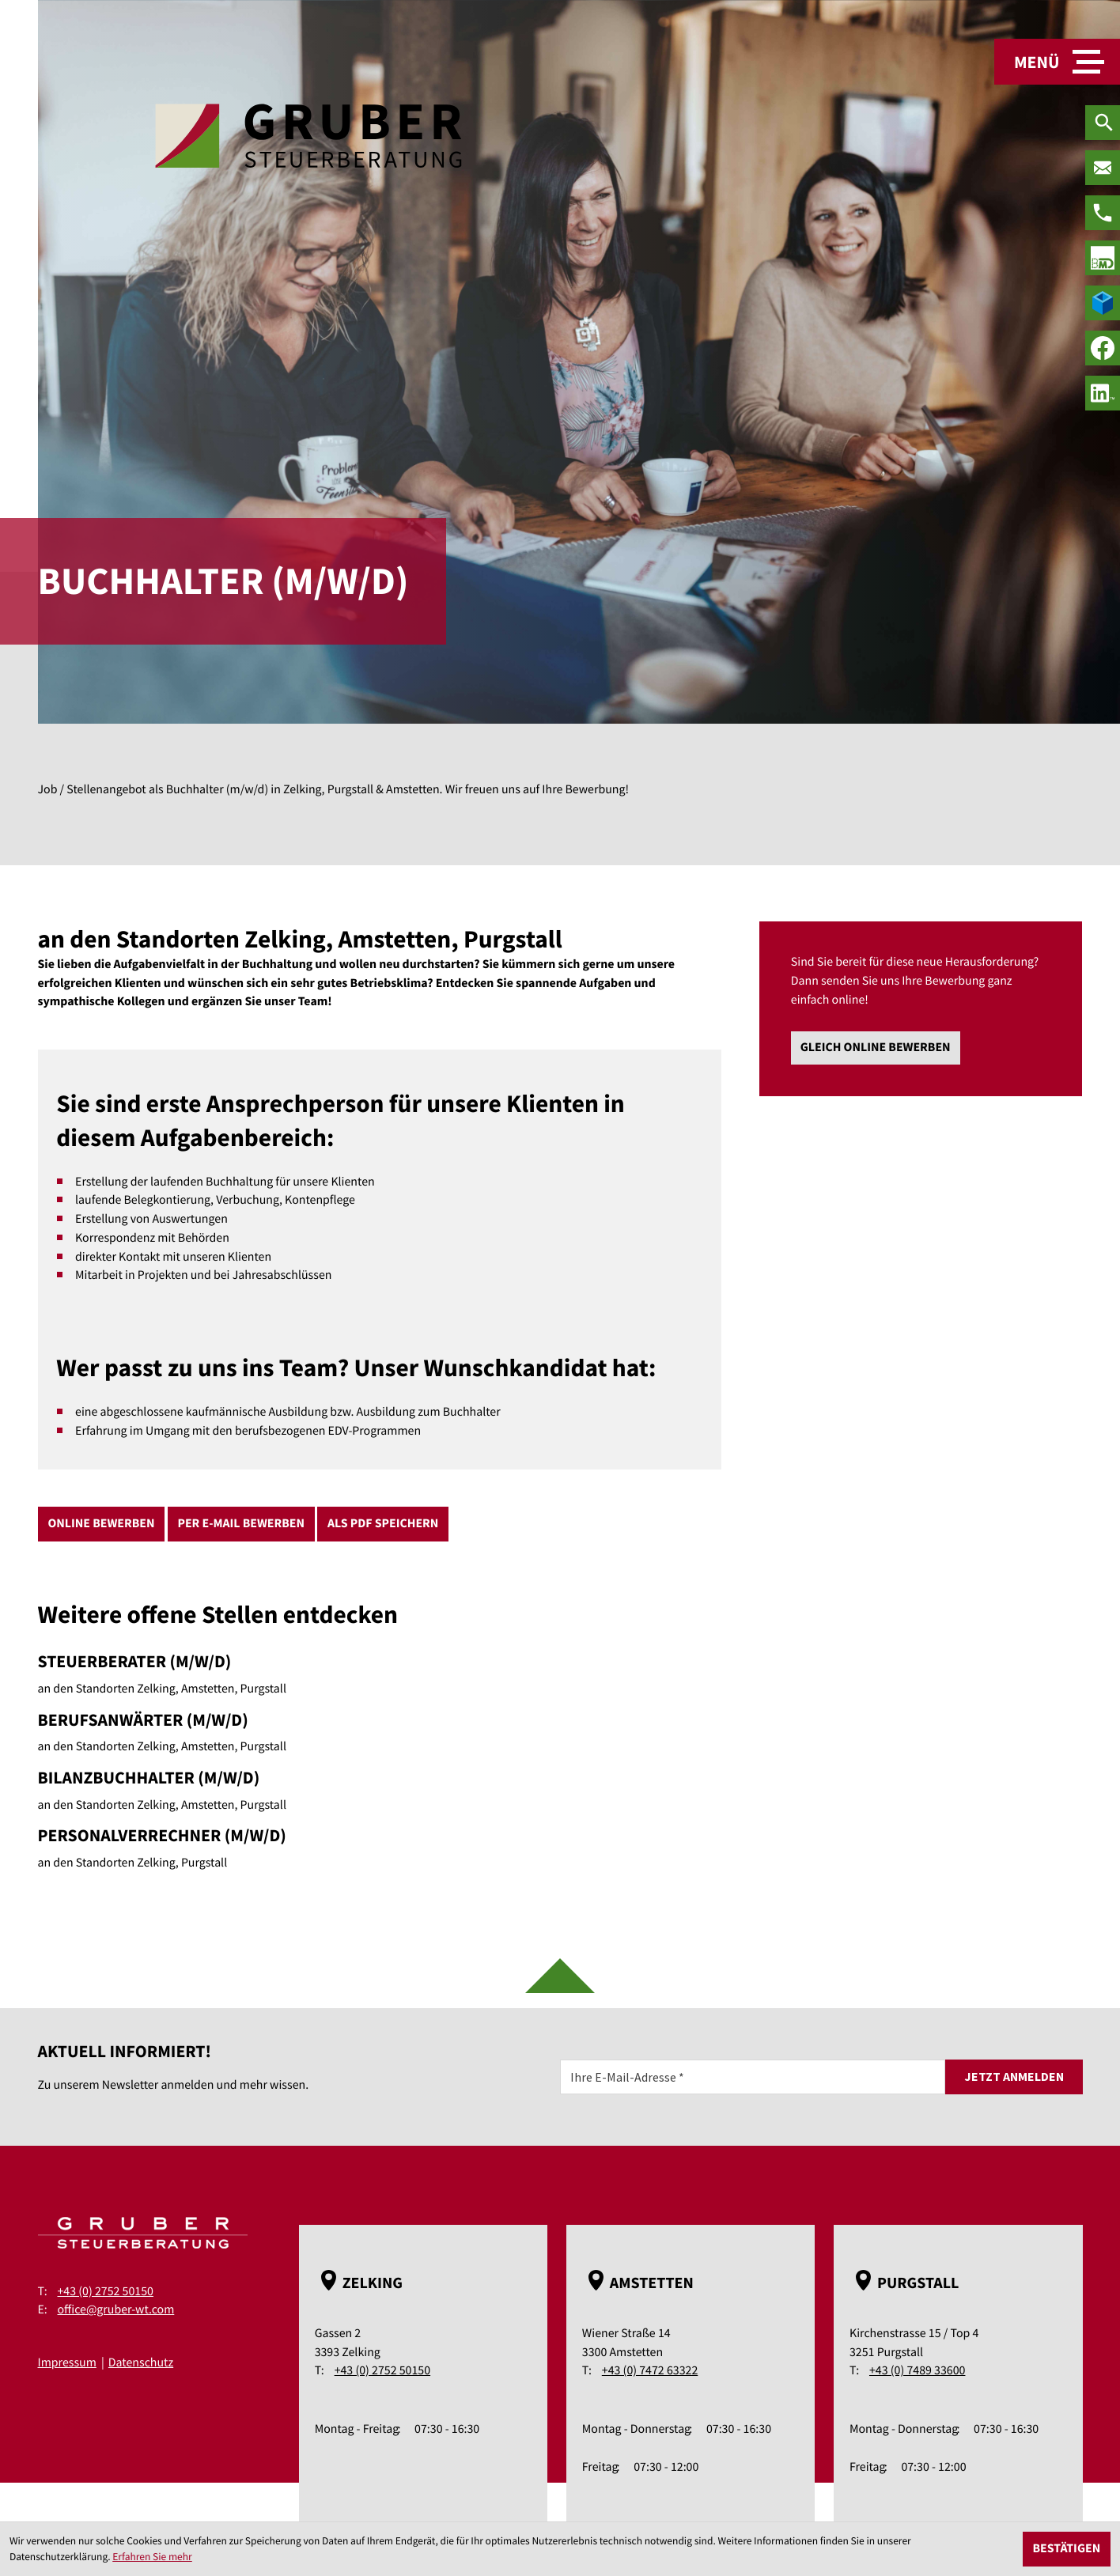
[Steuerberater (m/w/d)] (380, 1674)
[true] (1102, 257)
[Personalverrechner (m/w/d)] (380, 1848)
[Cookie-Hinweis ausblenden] (1067, 2549)
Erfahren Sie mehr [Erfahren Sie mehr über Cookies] (152, 2556)
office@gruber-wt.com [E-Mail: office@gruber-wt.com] (116, 2309)
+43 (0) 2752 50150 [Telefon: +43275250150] (105, 2291)
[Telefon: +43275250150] (1102, 212)
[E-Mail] (752, 2077)
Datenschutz (140, 2362)
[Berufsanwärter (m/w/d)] (380, 1732)
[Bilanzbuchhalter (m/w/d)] (380, 1790)
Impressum (67, 2362)
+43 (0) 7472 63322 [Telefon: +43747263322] (650, 2370)
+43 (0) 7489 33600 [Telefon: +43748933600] (917, 2370)
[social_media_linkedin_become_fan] (1102, 393)
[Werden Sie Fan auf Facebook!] (1102, 348)
